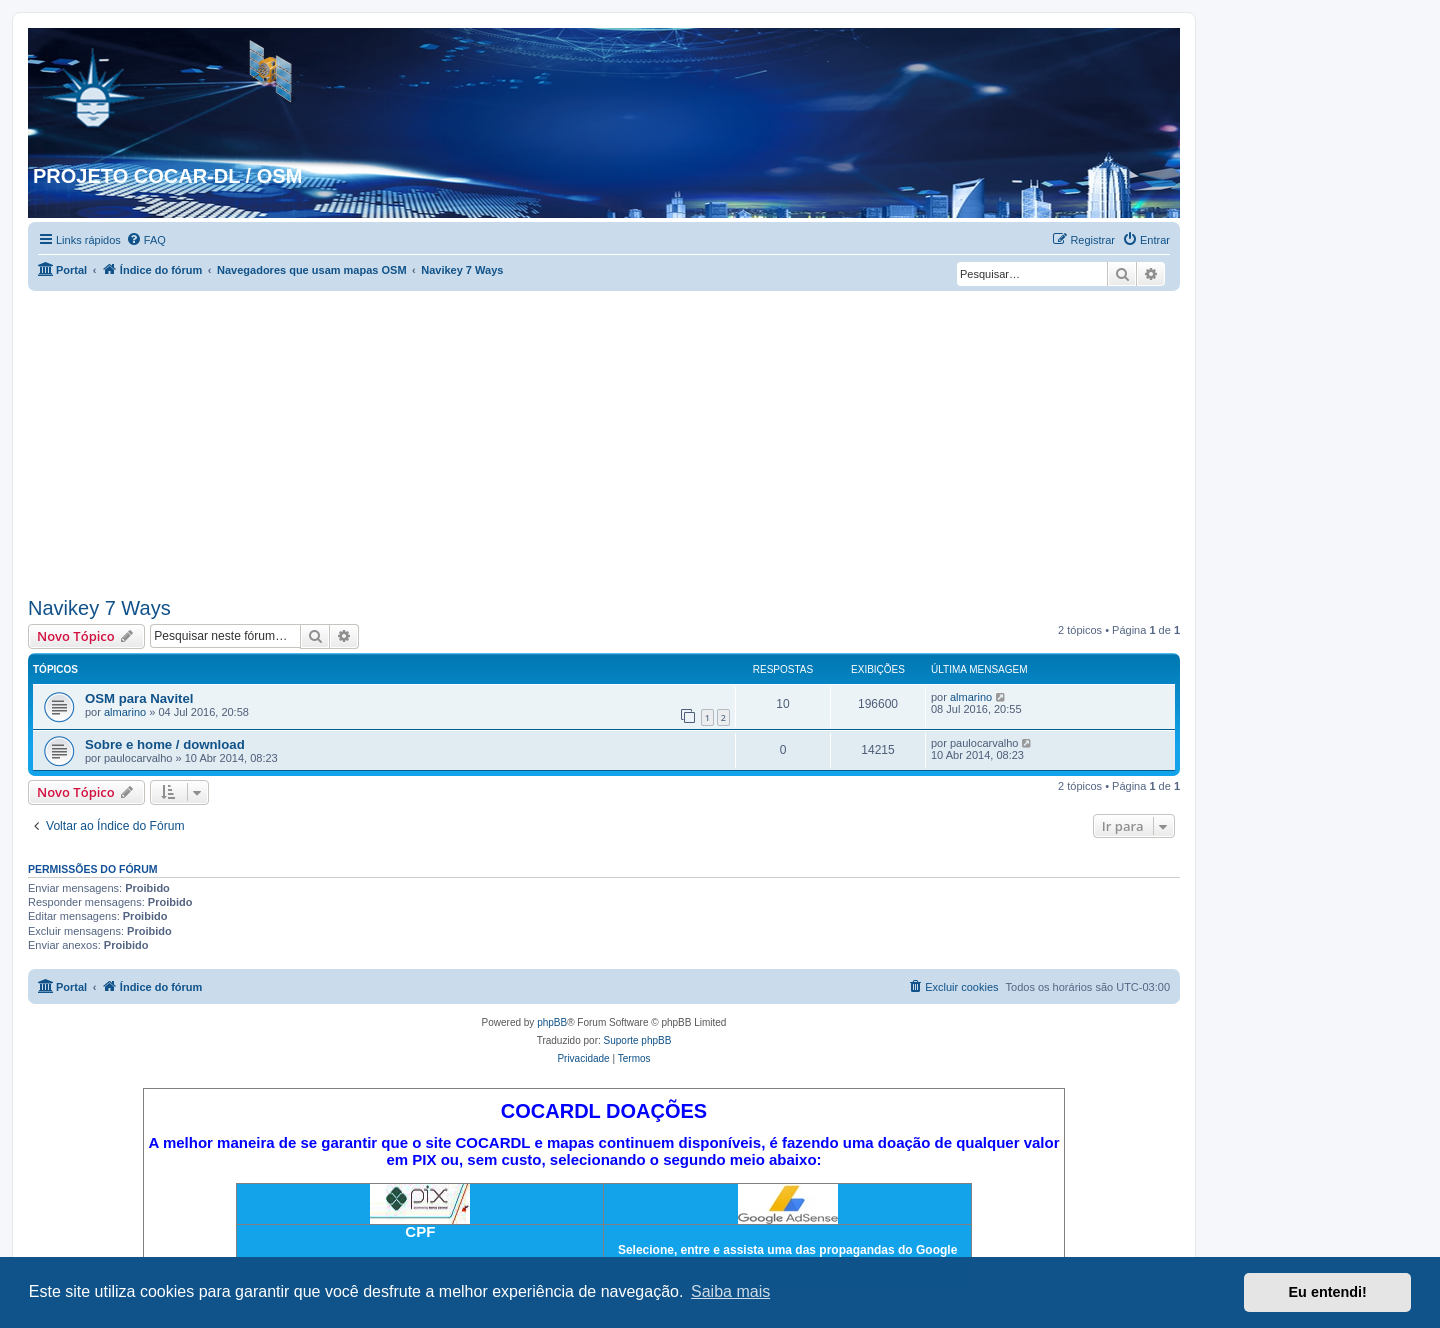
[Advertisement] (604, 441)
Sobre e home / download (165, 744)
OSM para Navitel (139, 698)
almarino (125, 712)
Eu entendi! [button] (1328, 1292)
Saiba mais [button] (730, 1291)
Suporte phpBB (638, 1040)
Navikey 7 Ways (99, 608)
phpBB (552, 1022)
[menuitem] (146, 240)
